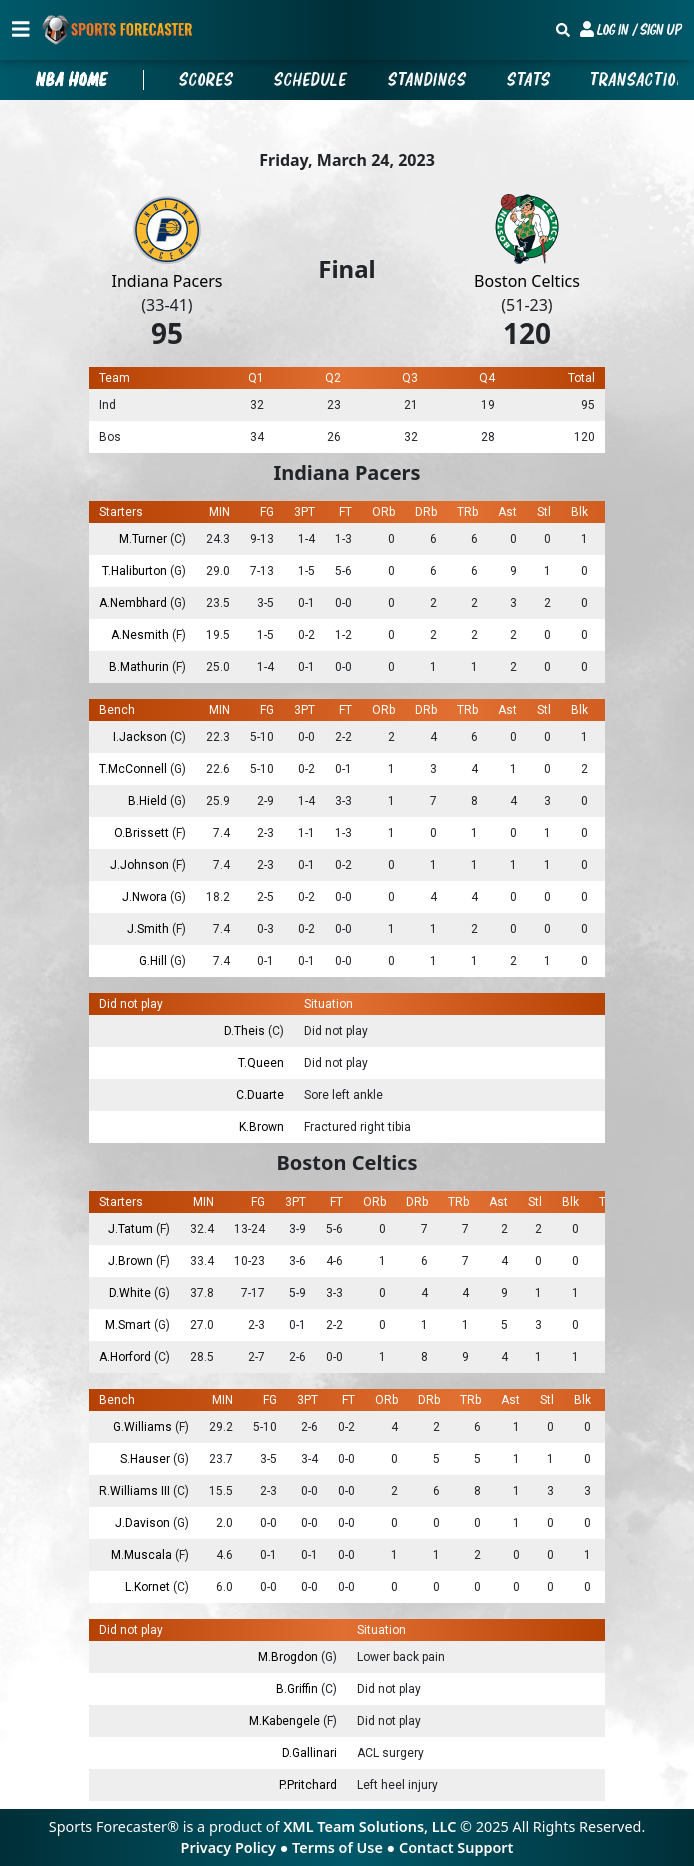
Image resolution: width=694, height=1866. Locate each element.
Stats (529, 80)
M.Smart (129, 1325)
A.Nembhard (134, 603)
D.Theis (246, 1031)
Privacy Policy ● (236, 1847)
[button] (631, 30)
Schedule (311, 80)
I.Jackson (141, 737)
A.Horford (126, 1357)
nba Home (72, 80)
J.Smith (149, 929)
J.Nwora (146, 897)
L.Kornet (149, 1587)
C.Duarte (260, 1095)
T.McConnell (134, 769)
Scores (206, 80)
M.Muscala (143, 1555)
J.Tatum (132, 1229)
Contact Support (456, 1847)
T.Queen (261, 1063)
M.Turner (144, 539)
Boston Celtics (527, 281)
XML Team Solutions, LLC (369, 1826)
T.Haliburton (136, 571)
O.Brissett (143, 833)
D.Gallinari (309, 1753)
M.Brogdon (289, 1657)
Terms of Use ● (345, 1847)
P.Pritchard (308, 1785)
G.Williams (144, 1427)
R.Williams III (136, 1491)
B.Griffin (298, 1689)
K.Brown (261, 1127)
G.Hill (154, 961)
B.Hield (149, 801)
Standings (427, 80)
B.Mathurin (140, 667)
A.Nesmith (141, 635)
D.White (131, 1293)
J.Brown (132, 1261)
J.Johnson (141, 865)
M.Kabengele (286, 1721)
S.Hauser (146, 1459)
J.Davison (144, 1523)
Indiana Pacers (167, 281)
